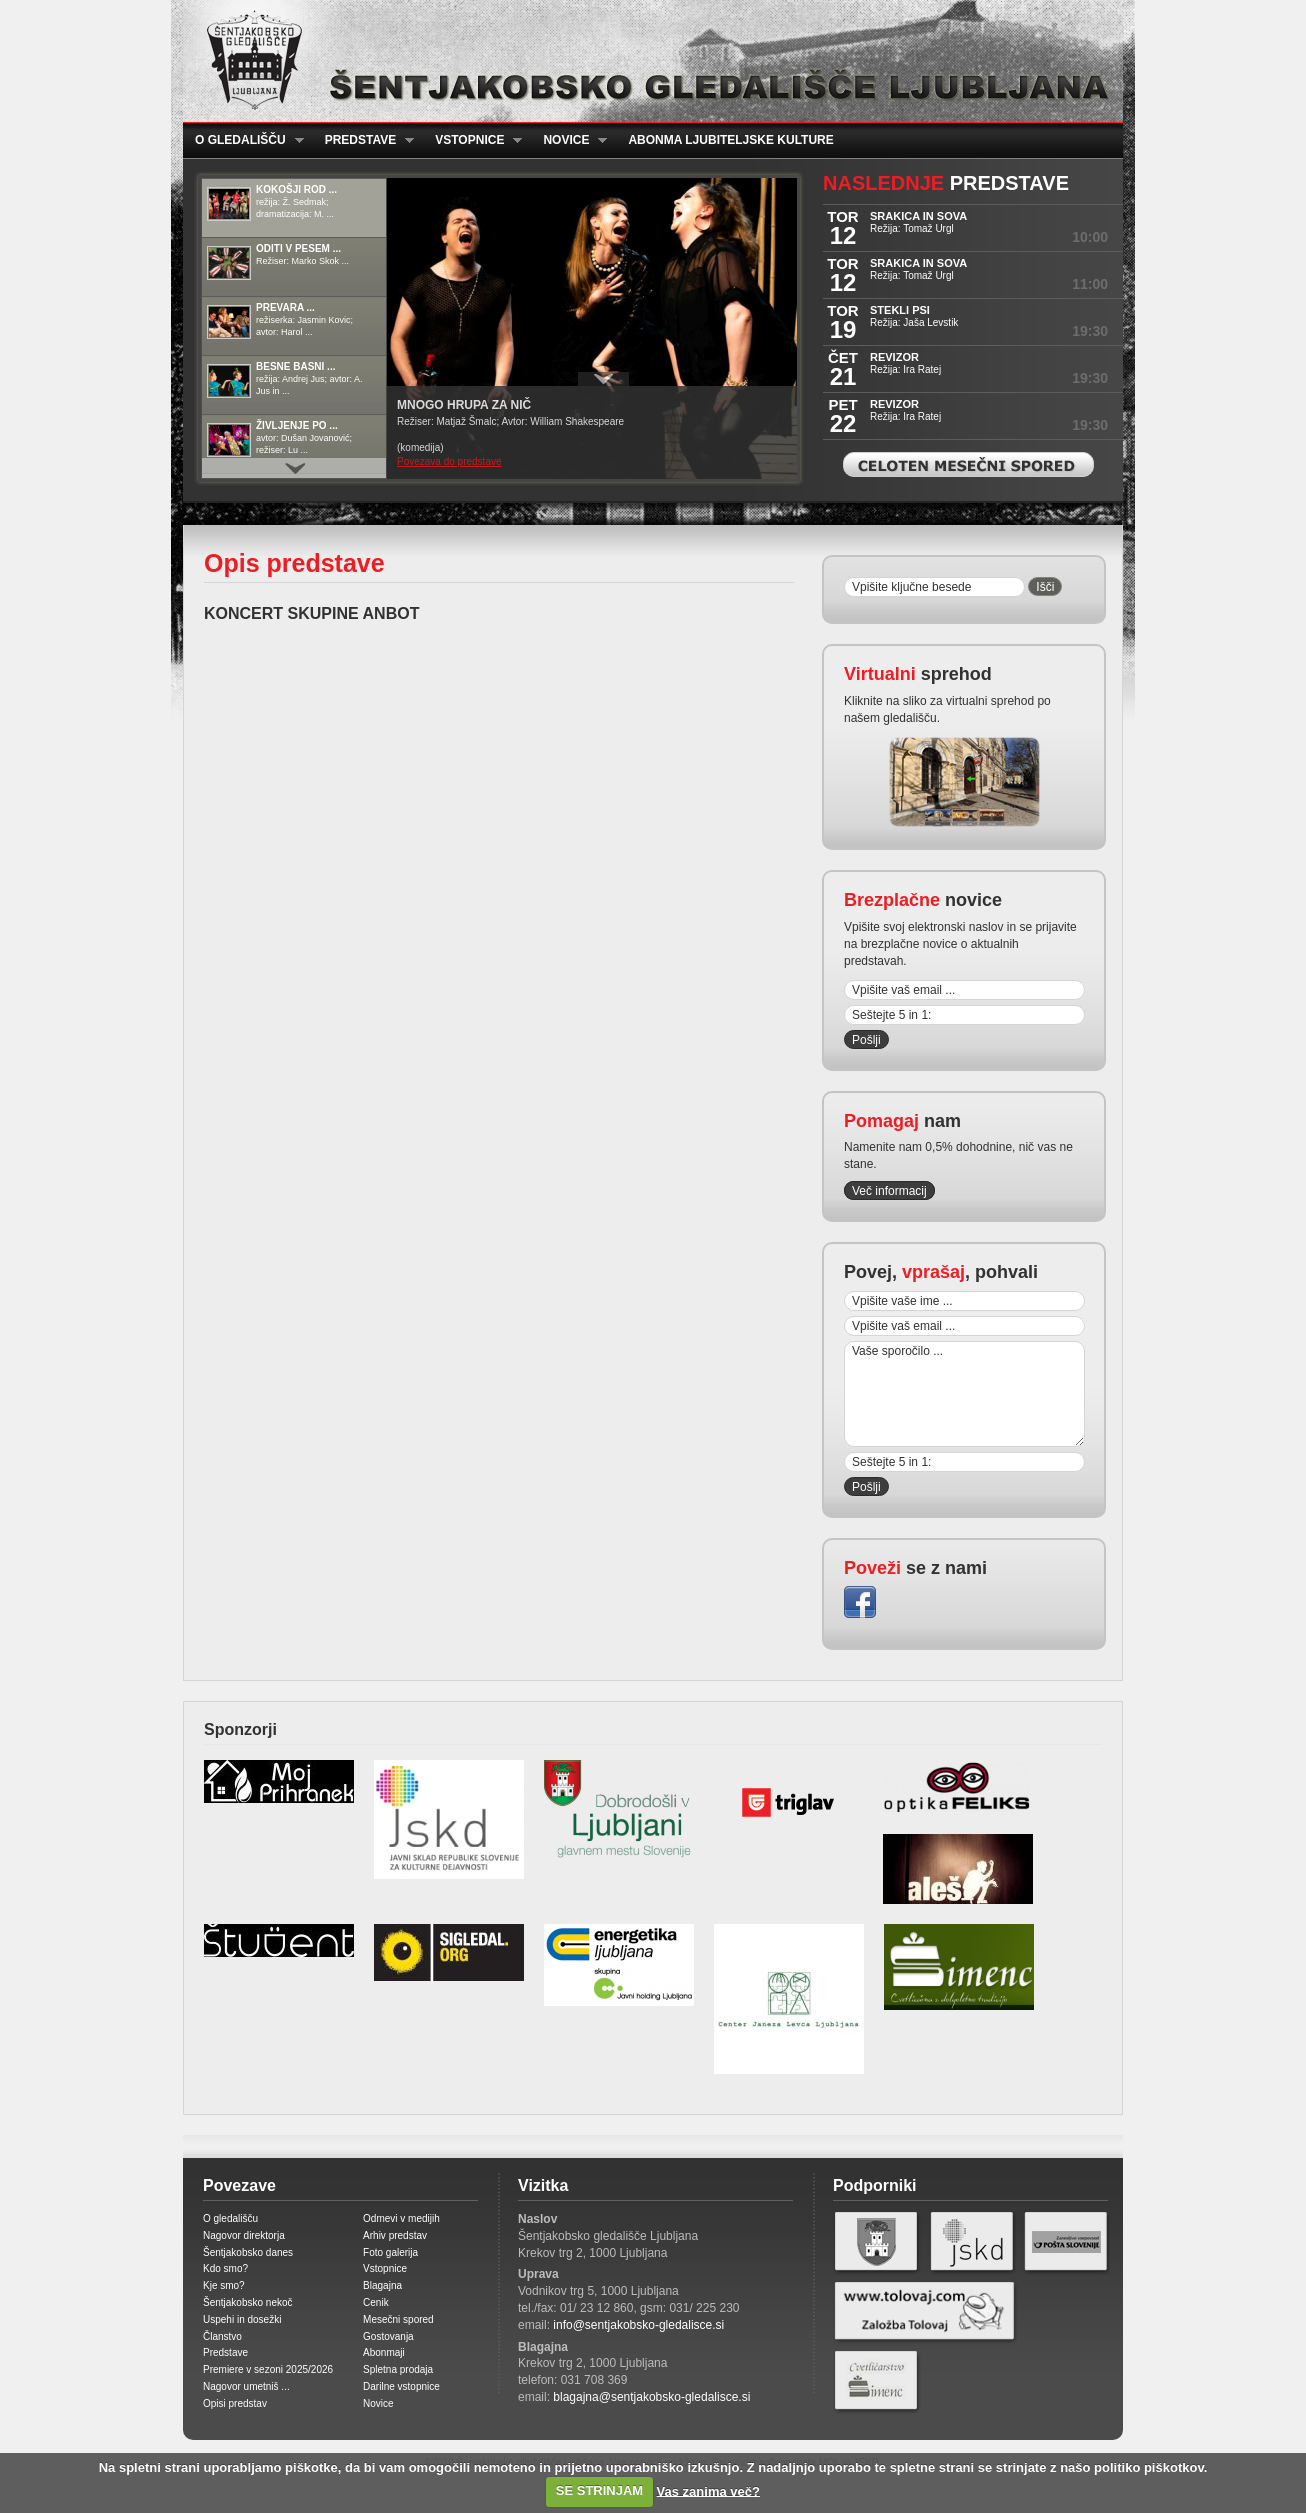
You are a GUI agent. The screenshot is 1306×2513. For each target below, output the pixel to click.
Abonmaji (384, 2352)
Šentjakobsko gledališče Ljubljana (648, 61)
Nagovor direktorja (244, 2235)
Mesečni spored (398, 2319)
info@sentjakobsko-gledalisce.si (638, 2325)
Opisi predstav (235, 2403)
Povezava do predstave (449, 461)
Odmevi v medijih (401, 2218)
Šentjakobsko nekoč (248, 2302)
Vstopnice (472, 140)
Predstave (364, 140)
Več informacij (889, 1191)
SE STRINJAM (599, 2490)
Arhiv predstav (395, 2235)
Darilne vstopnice (401, 2386)
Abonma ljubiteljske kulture (730, 140)
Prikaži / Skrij (603, 379)
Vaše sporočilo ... (964, 1394)
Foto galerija (390, 2252)
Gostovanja (388, 2336)
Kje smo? (224, 2285)
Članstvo (222, 2336)
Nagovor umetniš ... (246, 2386)
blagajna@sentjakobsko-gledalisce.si (651, 2397)
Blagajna (382, 2285)
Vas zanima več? (708, 2490)
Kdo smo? (225, 2268)
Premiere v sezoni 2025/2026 (268, 2369)
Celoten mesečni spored (968, 464)
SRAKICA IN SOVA (918, 216)
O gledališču (243, 140)
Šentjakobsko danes (248, 2252)
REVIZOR (894, 357)
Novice (569, 140)
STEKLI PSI (900, 310)
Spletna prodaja (398, 2369)
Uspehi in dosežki (242, 2319)
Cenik (376, 2302)
